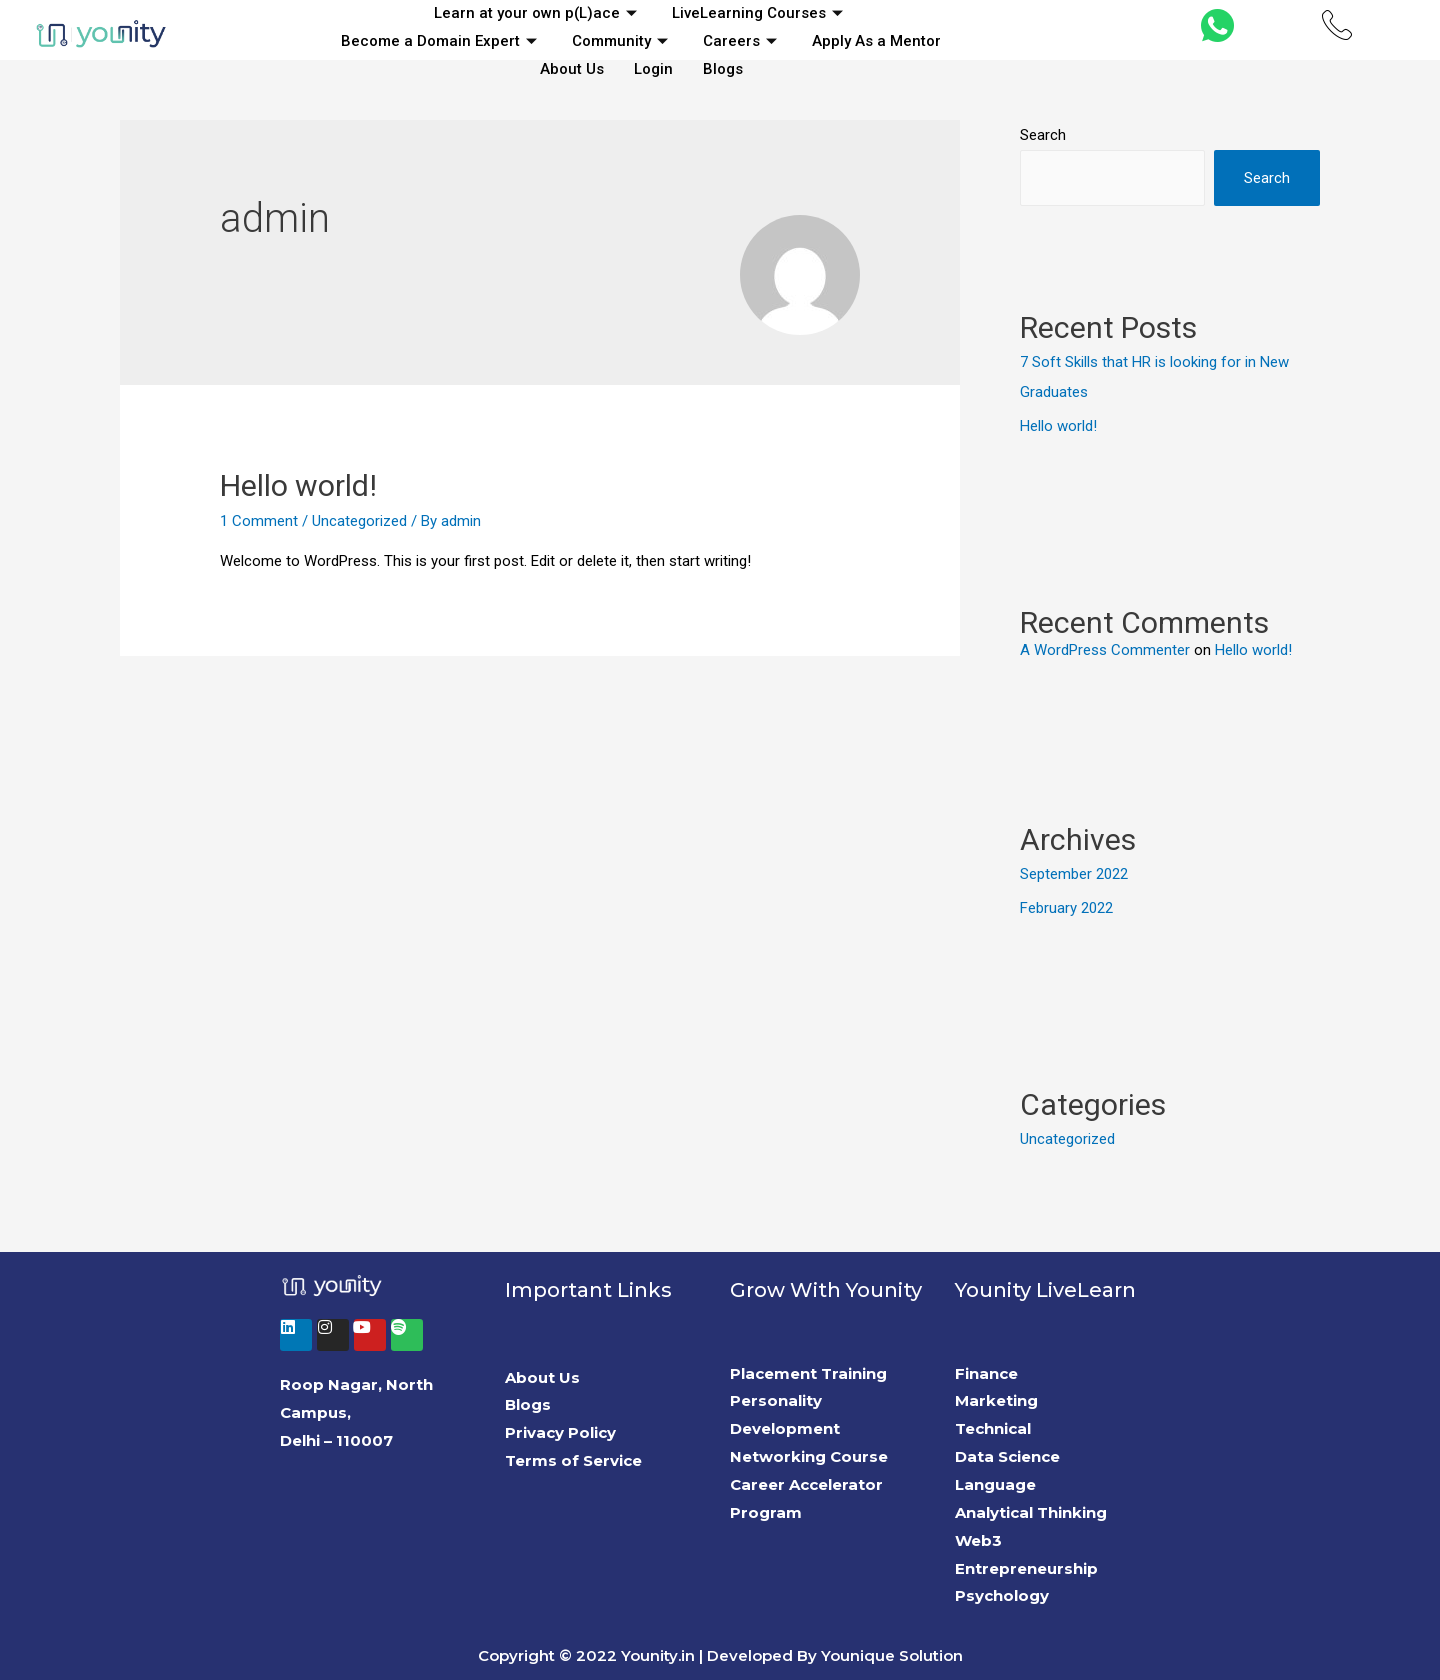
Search (1043, 135)
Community (622, 41)
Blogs (723, 69)
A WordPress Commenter (1105, 650)
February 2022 (1066, 908)
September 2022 (1074, 874)
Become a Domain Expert (441, 41)
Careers (742, 41)
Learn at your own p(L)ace (538, 13)
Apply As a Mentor (876, 41)
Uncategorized (359, 521)
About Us (572, 69)
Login (653, 69)
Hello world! (298, 485)
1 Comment (259, 521)
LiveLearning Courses (760, 13)
